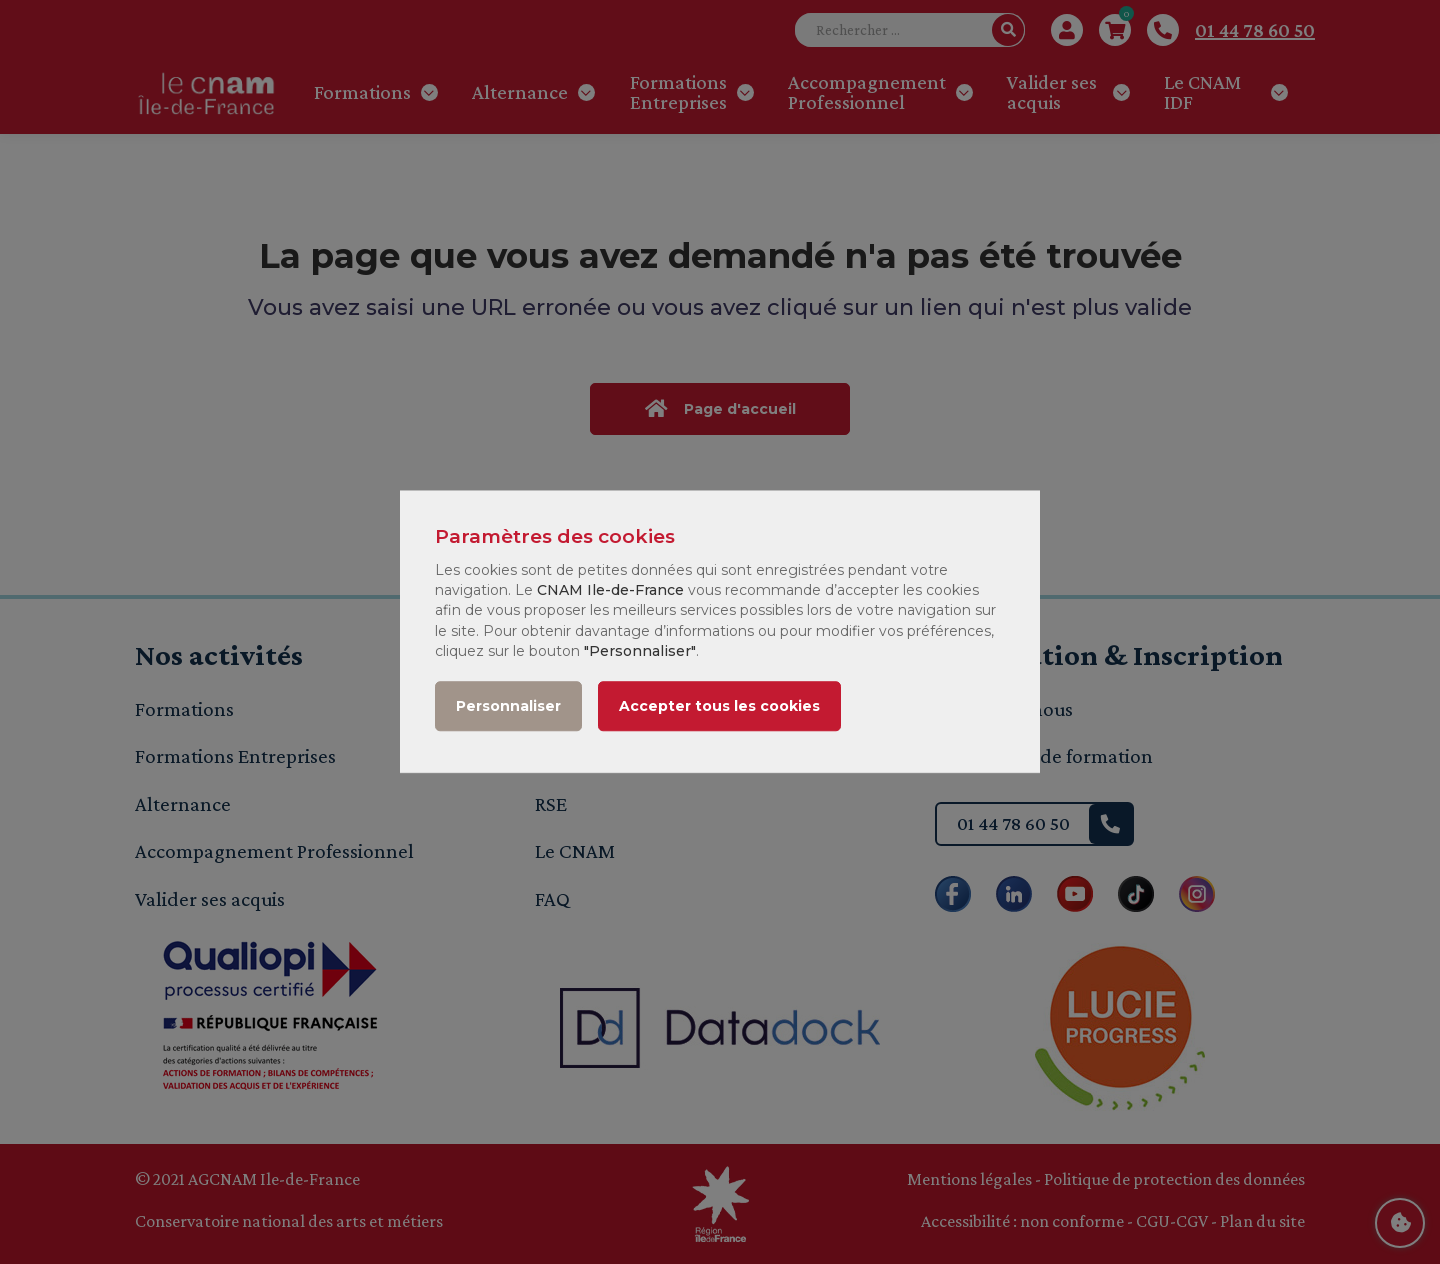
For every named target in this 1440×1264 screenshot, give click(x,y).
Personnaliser (508, 707)
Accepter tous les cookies (719, 707)
